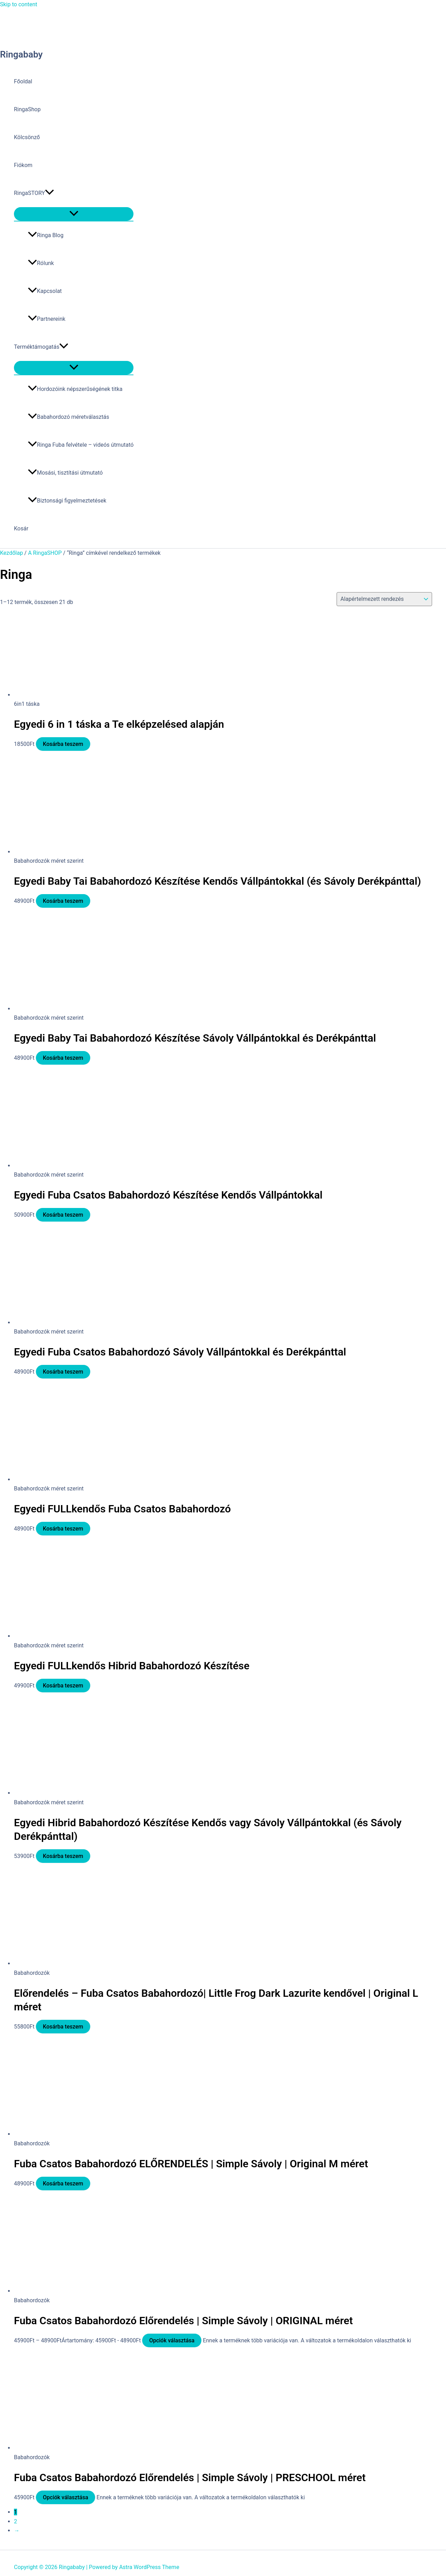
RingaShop (27, 109)
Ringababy (21, 54)
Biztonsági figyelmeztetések (67, 500)
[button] (49, 193)
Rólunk (41, 263)
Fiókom (23, 165)
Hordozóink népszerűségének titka (75, 389)
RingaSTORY (34, 193)
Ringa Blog (45, 235)
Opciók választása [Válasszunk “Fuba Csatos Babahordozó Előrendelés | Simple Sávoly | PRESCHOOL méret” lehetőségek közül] (65, 2497)
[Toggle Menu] (73, 214)
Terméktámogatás (41, 347)
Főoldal (23, 81)
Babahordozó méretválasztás (68, 417)
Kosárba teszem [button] (63, 744)
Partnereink (47, 319)
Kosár (21, 528)
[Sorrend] (384, 599)
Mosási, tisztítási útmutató (65, 472)
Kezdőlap (11, 553)
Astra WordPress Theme (149, 2567)
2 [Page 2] (15, 2521)
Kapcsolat (45, 291)
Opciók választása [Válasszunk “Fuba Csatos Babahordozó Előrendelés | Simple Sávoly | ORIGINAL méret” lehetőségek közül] (171, 2340)
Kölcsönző (27, 137)
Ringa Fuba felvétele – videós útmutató (80, 444)
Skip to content (18, 4)
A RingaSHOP (45, 553)
